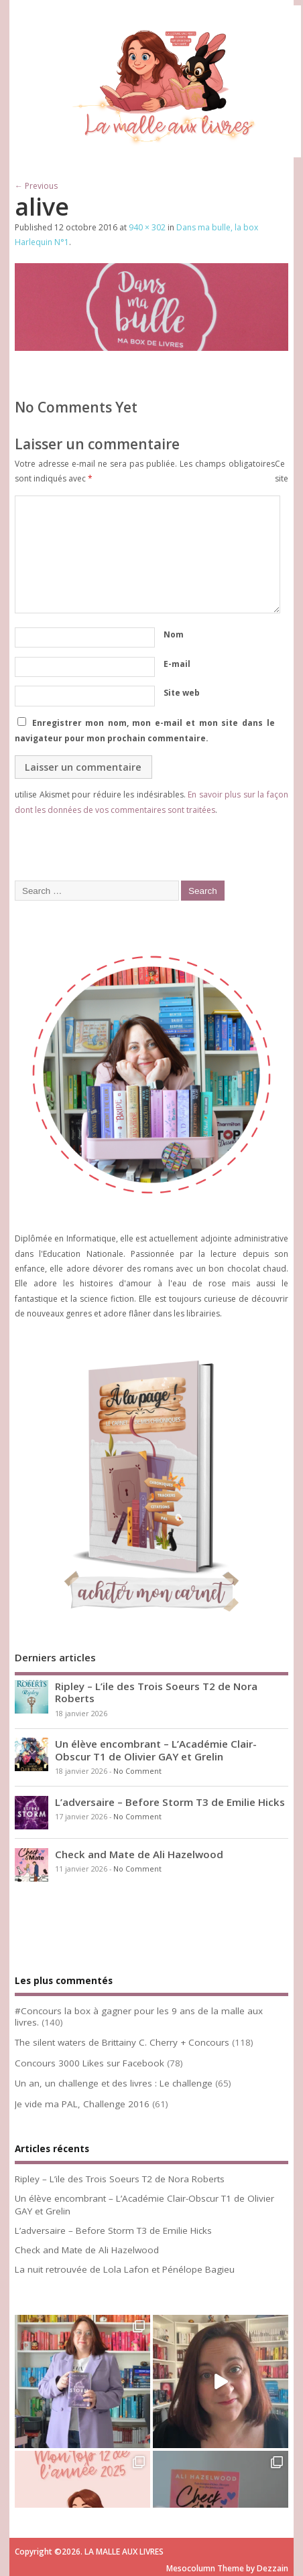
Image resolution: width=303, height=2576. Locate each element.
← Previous (36, 186)
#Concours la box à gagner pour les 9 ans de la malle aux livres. (139, 2016)
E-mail (177, 664)
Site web (182, 692)
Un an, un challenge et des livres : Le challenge (114, 2083)
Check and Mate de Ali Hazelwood (139, 1854)
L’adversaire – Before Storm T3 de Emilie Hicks (170, 1802)
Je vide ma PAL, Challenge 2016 (82, 2104)
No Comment (137, 1771)
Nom (174, 634)
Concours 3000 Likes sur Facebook (89, 2063)
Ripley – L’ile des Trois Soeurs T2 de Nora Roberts (156, 1692)
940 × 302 (147, 227)
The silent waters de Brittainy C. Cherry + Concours (122, 2042)
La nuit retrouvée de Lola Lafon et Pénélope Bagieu (125, 2269)
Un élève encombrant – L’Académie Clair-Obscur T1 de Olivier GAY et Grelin (156, 1749)
